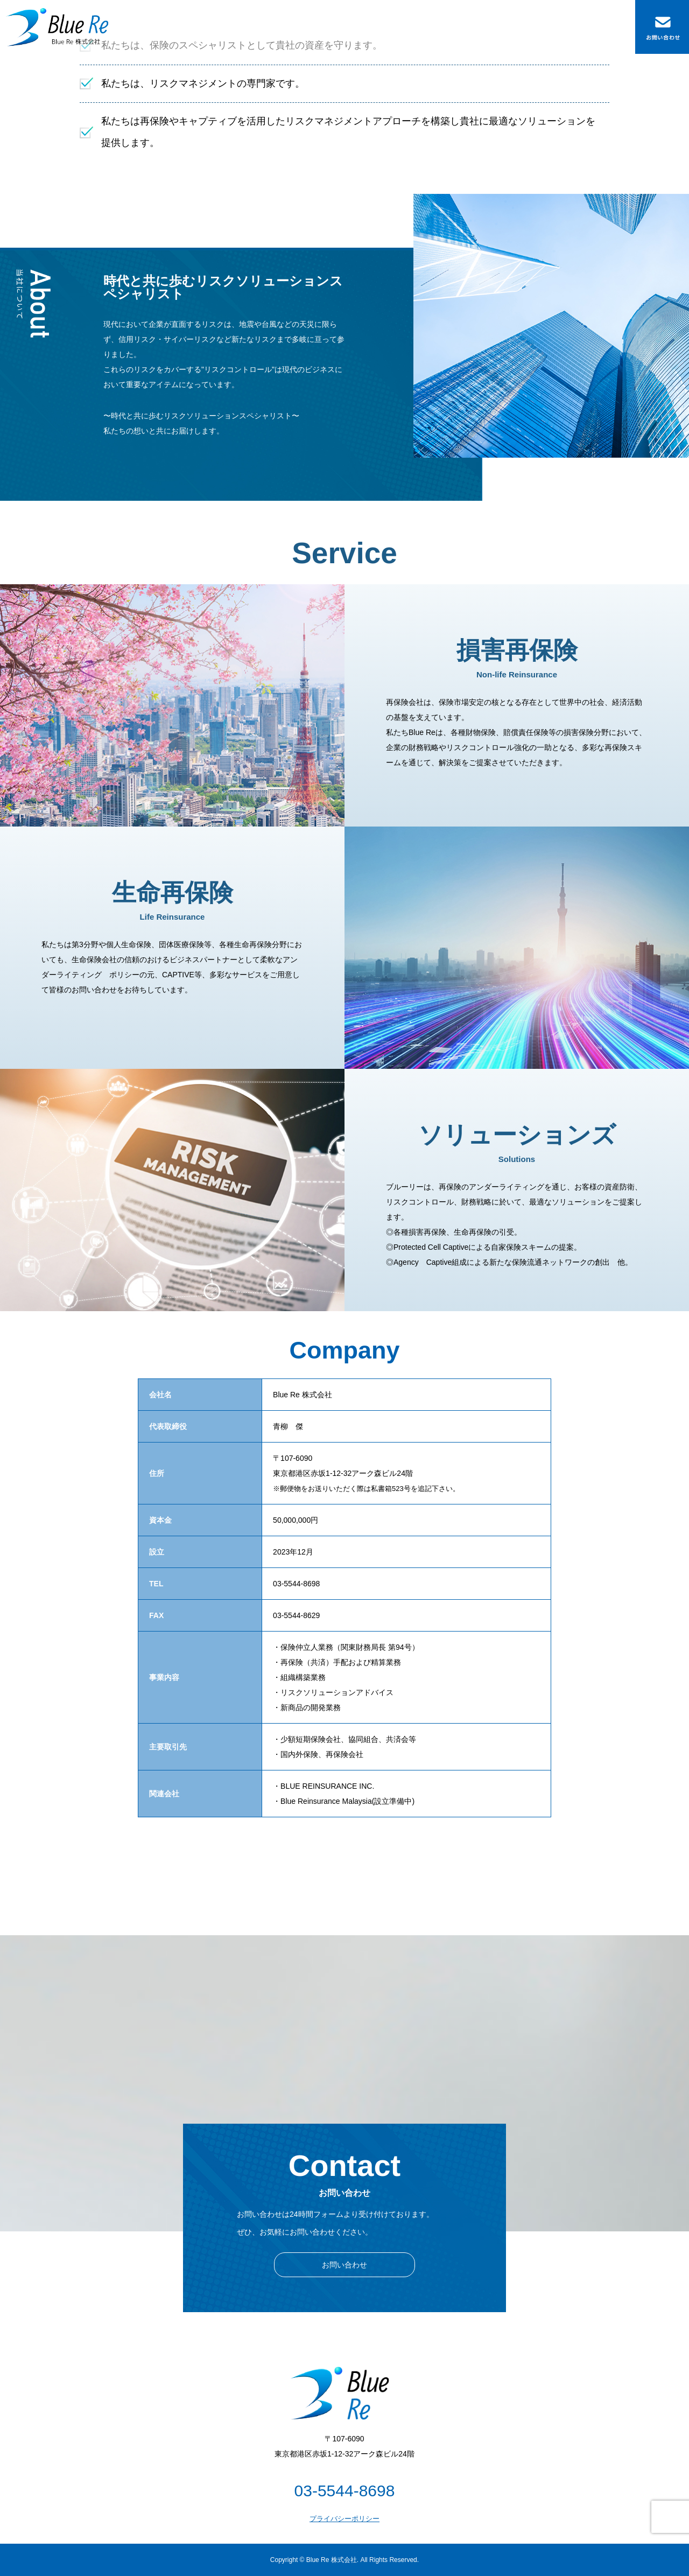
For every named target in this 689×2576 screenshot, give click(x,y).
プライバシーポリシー (344, 2518)
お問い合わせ (344, 2264)
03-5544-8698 (344, 2491)
